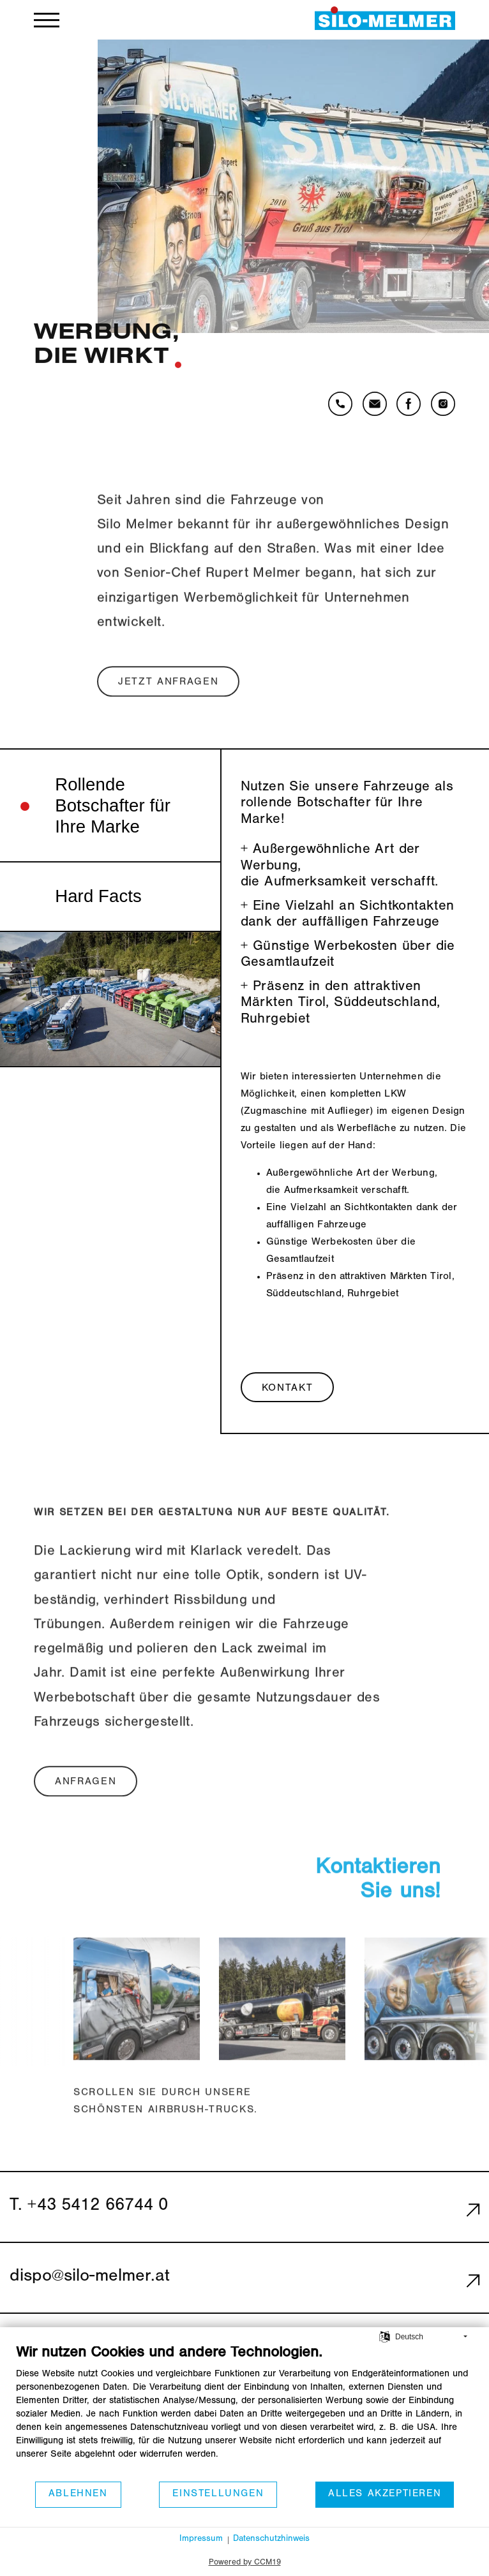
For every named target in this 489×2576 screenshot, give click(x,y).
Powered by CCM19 (245, 2563)
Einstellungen (218, 2494)
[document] (244, 2412)
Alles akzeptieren (384, 2494)
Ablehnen (78, 2494)
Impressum (201, 2539)
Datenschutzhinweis (271, 2539)
